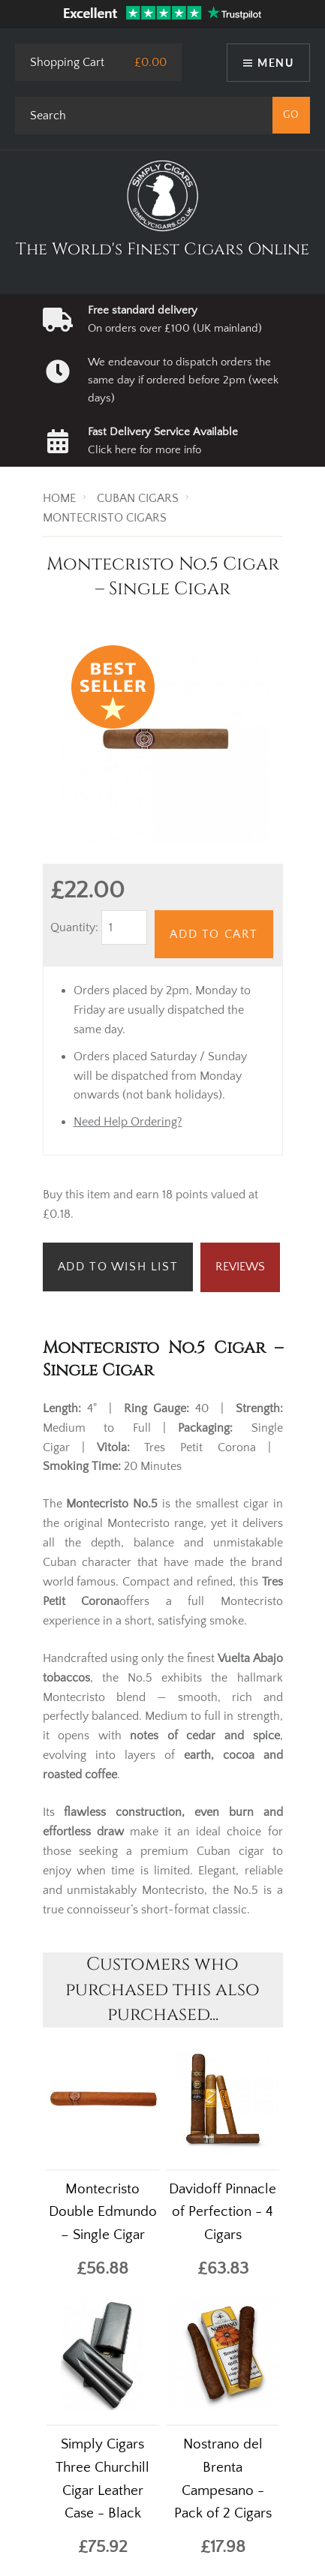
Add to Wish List (118, 1266)
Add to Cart (214, 934)
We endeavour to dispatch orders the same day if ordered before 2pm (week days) (183, 380)
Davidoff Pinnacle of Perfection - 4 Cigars (222, 2212)
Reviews (240, 1266)
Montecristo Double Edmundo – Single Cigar (103, 2212)
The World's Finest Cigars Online (162, 249)
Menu (275, 62)
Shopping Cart (67, 62)
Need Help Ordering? (128, 1122)
